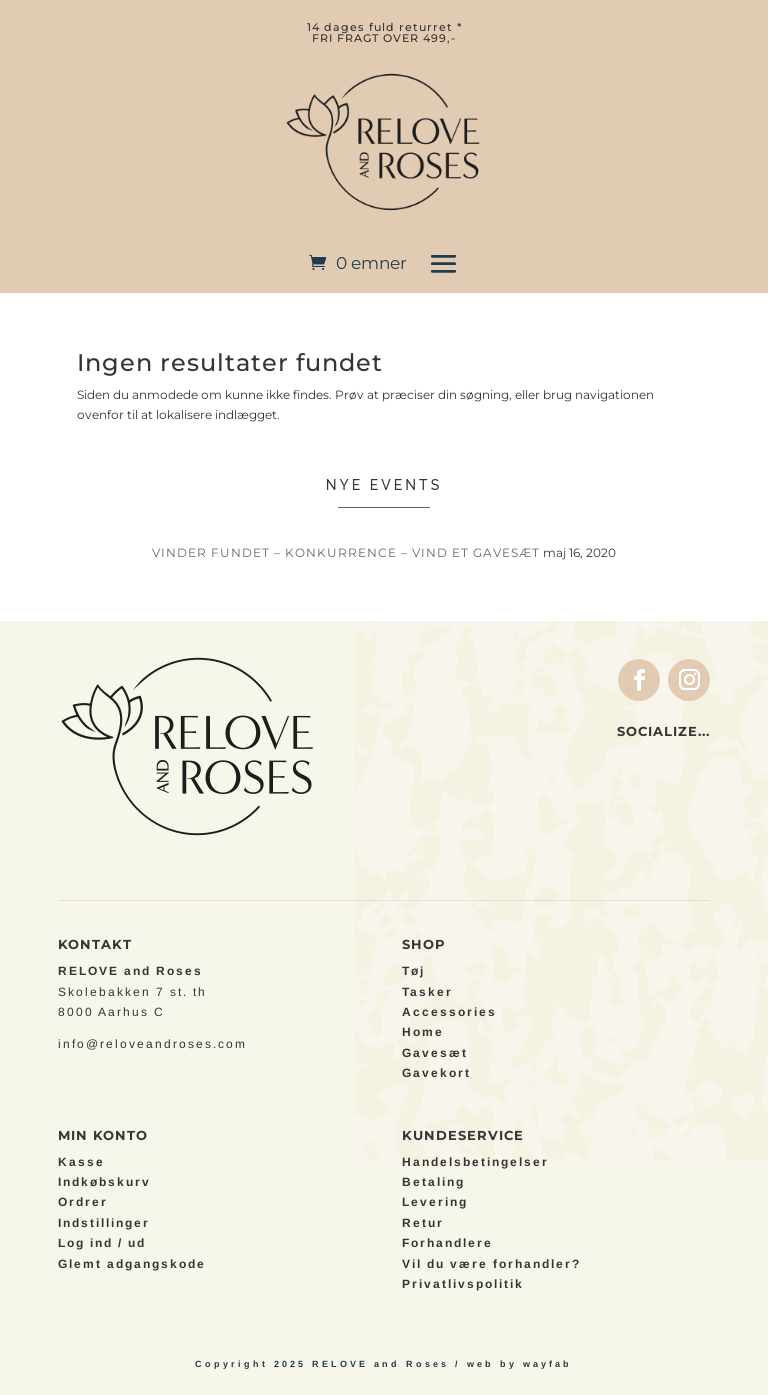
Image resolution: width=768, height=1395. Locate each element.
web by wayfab (519, 1364)
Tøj (413, 971)
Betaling (433, 1182)
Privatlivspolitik (463, 1284)
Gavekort (436, 1073)
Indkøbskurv (104, 1182)
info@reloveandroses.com (152, 1044)
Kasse (81, 1162)
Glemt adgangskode (132, 1264)
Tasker (427, 992)
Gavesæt (435, 1053)
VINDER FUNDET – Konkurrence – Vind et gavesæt (346, 552)
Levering (435, 1202)
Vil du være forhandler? (491, 1264)
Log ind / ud (102, 1243)
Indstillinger (104, 1223)
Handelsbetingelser (475, 1162)
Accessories (449, 1012)
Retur (423, 1223)
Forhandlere (447, 1243)
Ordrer (83, 1202)
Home (423, 1032)
